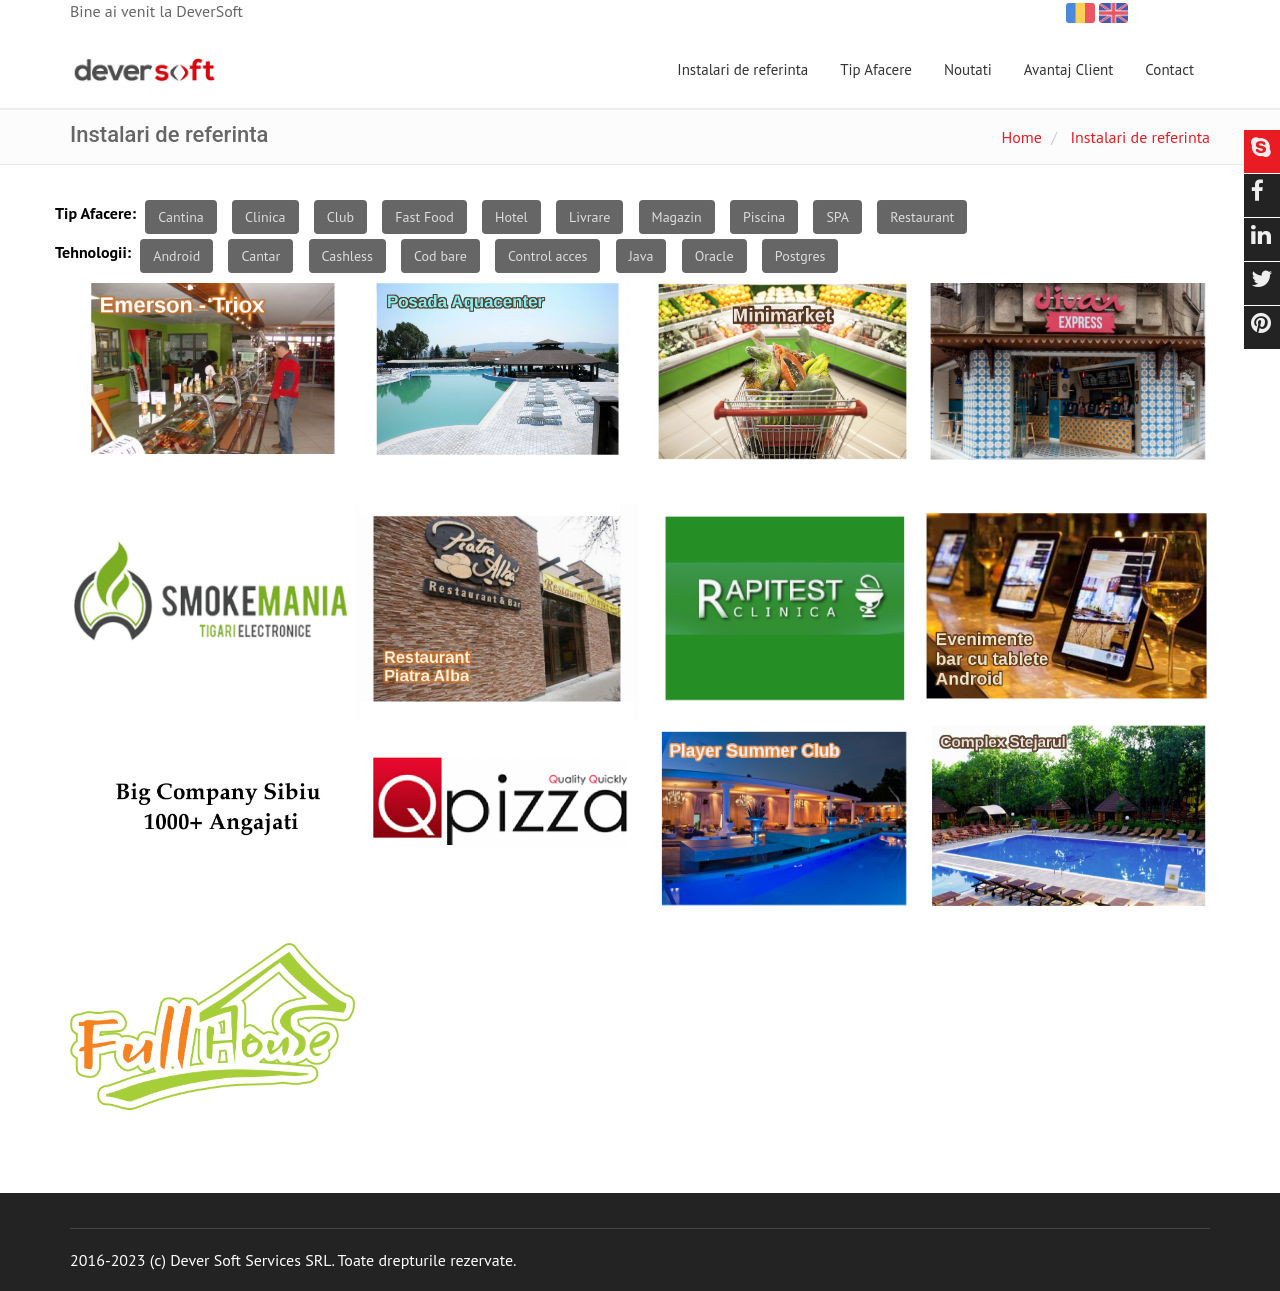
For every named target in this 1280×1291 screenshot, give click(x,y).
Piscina (764, 217)
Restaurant (922, 217)
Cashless (347, 256)
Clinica (265, 217)
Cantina (180, 217)
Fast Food (424, 217)
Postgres (800, 256)
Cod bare (440, 256)
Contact (1169, 69)
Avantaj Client (1069, 69)
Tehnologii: (93, 252)
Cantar (260, 256)
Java (641, 256)
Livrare (589, 217)
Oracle (714, 256)
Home (1021, 137)
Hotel (511, 217)
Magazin (677, 217)
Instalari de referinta (742, 69)
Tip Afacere (876, 69)
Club (340, 217)
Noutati (968, 69)
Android (176, 256)
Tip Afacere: (95, 213)
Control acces (547, 256)
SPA (837, 217)
